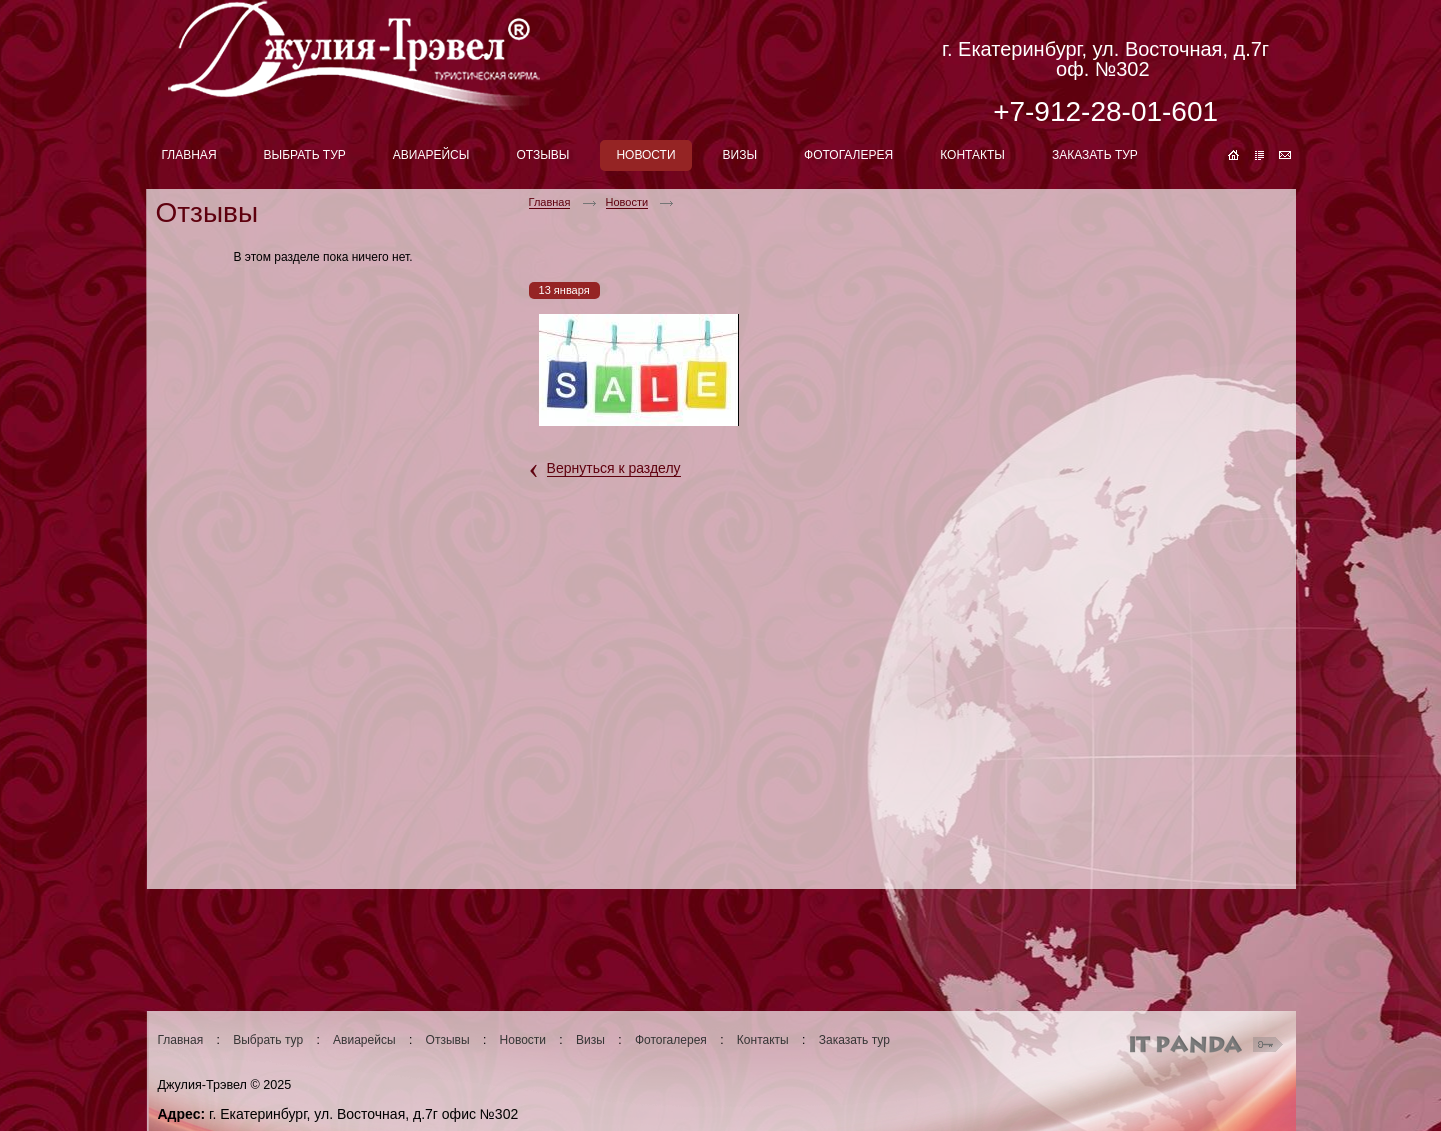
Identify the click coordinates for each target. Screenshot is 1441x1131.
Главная (550, 202)
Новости (627, 202)
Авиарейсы (364, 1040)
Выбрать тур (268, 1040)
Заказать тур (854, 1040)
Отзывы (448, 1040)
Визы (590, 1040)
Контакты (763, 1040)
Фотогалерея (671, 1040)
